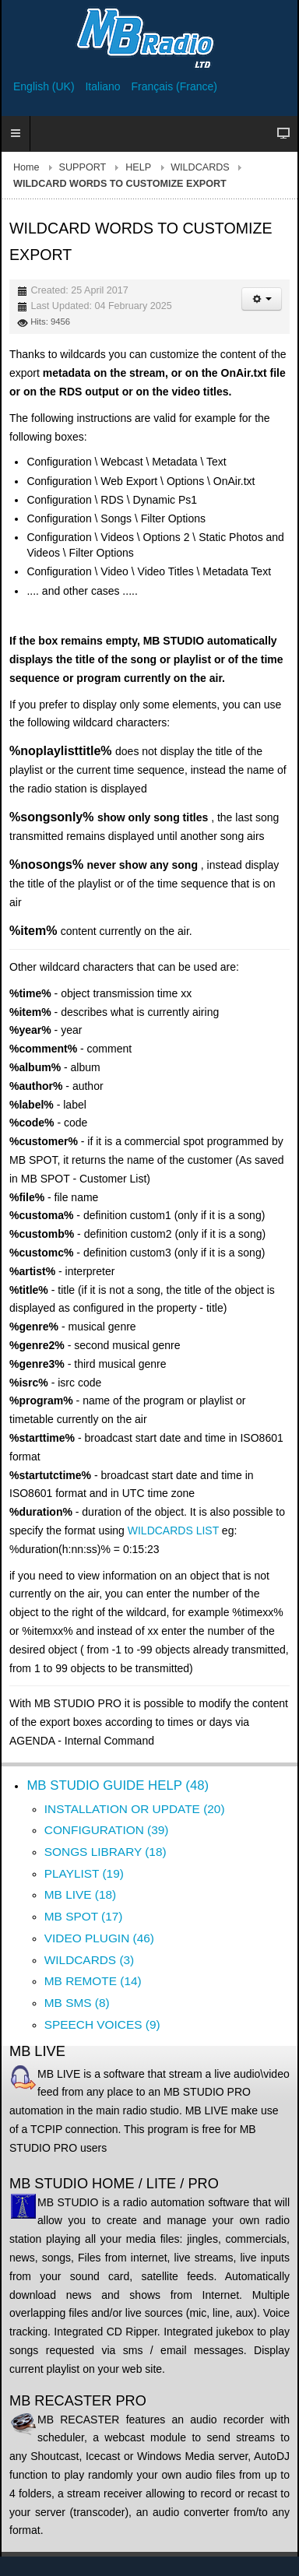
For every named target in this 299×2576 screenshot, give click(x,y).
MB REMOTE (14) (93, 1980)
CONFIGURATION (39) (106, 1829)
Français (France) (174, 86)
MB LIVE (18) (80, 1894)
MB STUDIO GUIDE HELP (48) (117, 1785)
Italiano (104, 86)
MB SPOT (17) (83, 1916)
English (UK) (45, 86)
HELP (138, 167)
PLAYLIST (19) (84, 1873)
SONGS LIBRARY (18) (105, 1851)
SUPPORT (83, 167)
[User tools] (261, 299)
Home (26, 167)
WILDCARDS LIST (173, 1530)
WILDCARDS (200, 167)
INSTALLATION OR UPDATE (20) (134, 1808)
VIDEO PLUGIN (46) (99, 1938)
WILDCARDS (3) (89, 1959)
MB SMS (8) (77, 2002)
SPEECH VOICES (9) (102, 2024)
